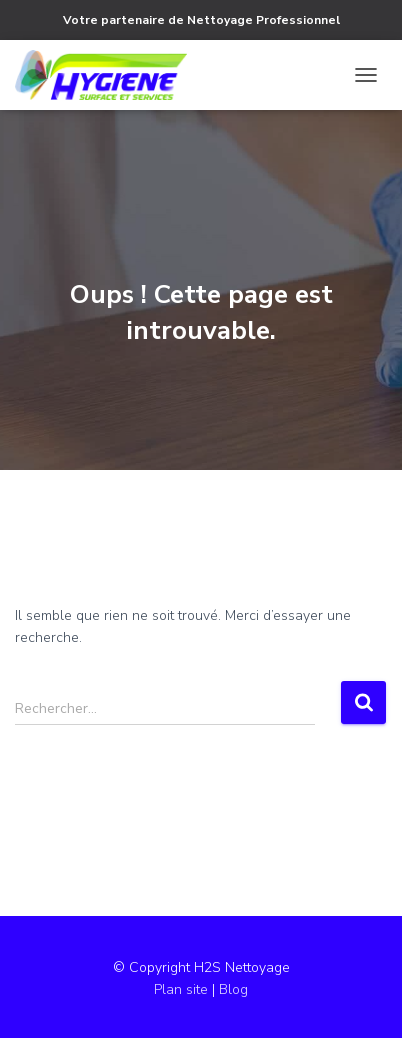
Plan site (183, 989)
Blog (233, 989)
